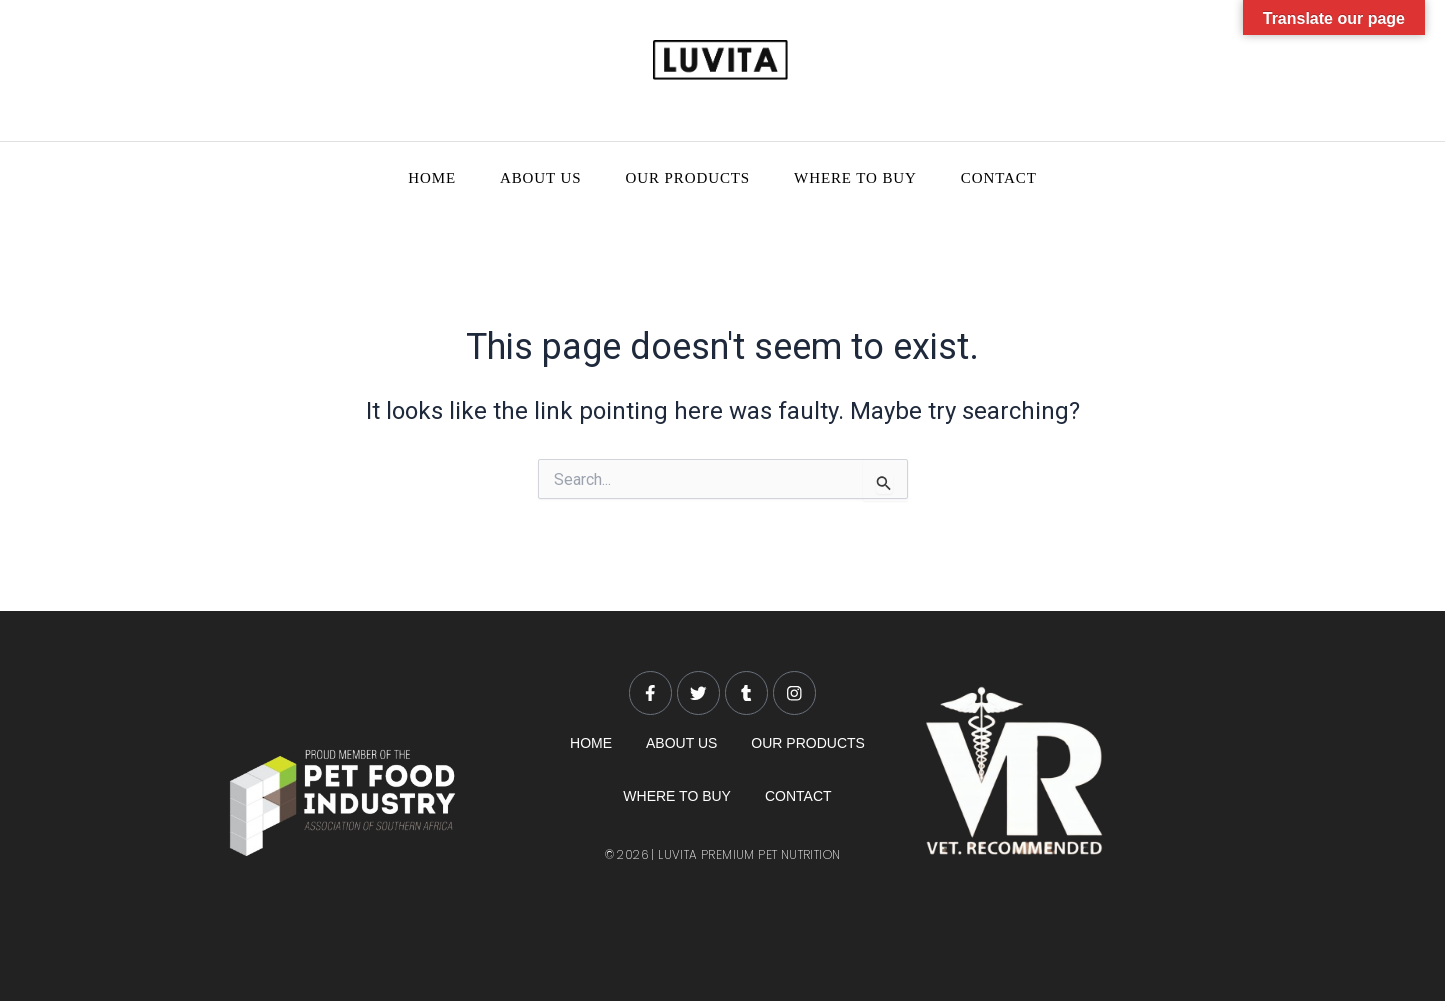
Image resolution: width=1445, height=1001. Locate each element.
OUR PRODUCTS (688, 178)
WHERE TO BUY (855, 178)
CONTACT (999, 178)
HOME (432, 178)
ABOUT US (541, 178)
